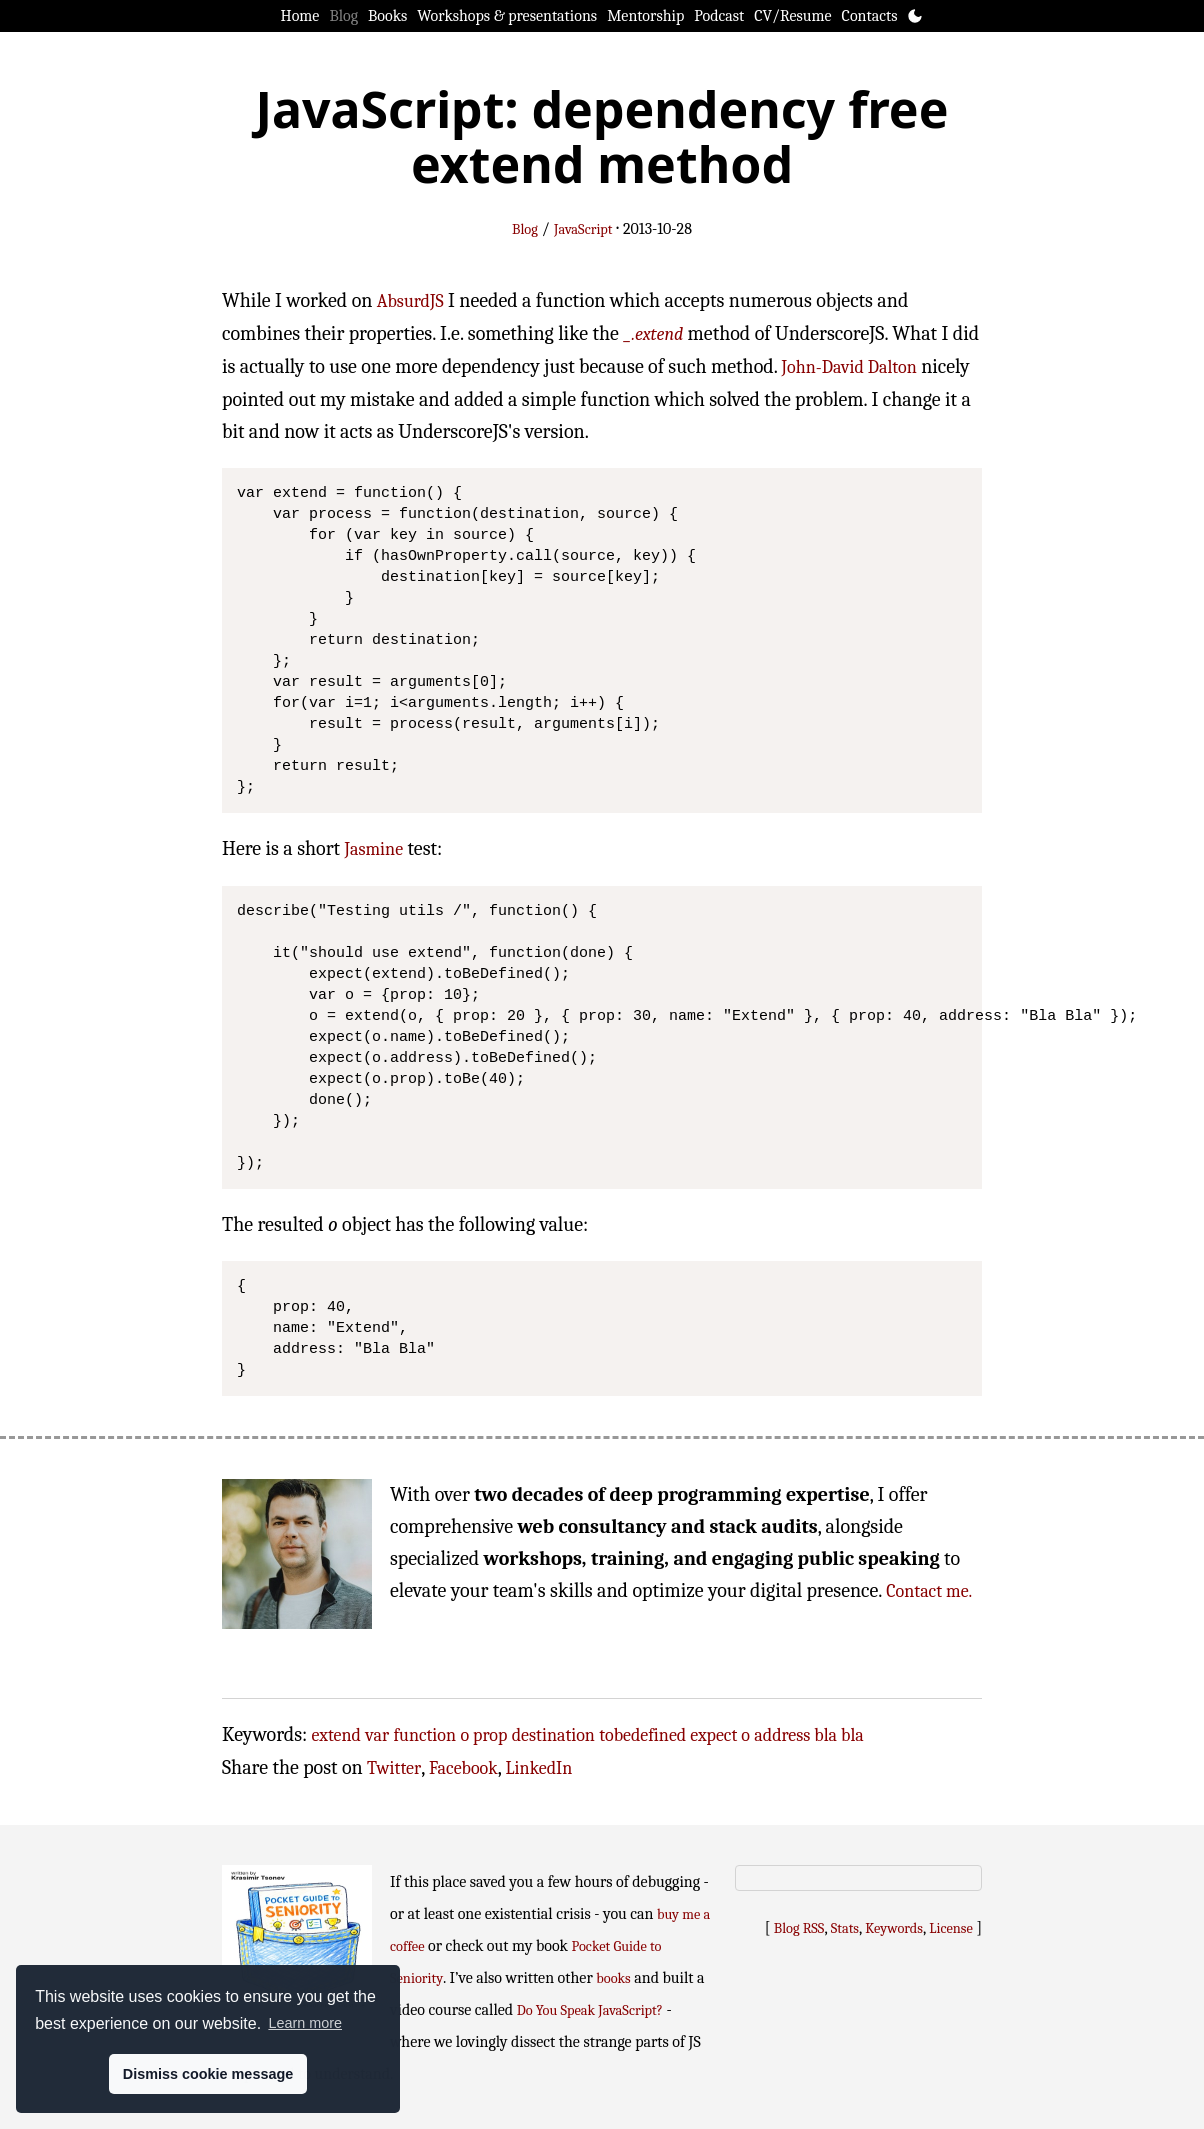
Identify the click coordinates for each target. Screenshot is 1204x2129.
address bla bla (808, 1735)
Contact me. (929, 1591)
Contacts (870, 16)
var (377, 1735)
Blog (343, 16)
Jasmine (374, 849)
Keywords (894, 1928)
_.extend (653, 334)
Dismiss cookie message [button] (208, 2074)
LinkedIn (539, 1768)
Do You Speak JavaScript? (590, 2010)
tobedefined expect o (674, 1735)
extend (336, 1735)
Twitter (394, 1768)
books (613, 1978)
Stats (845, 1928)
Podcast (719, 16)
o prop (483, 1735)
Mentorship (645, 16)
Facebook (463, 1768)
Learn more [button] (305, 2023)
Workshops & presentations (507, 16)
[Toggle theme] (915, 16)
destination (553, 1735)
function (424, 1735)
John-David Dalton (849, 367)
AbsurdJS (410, 301)
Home (300, 16)
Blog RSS (799, 1928)
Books (387, 16)
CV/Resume (792, 16)
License (951, 1928)
